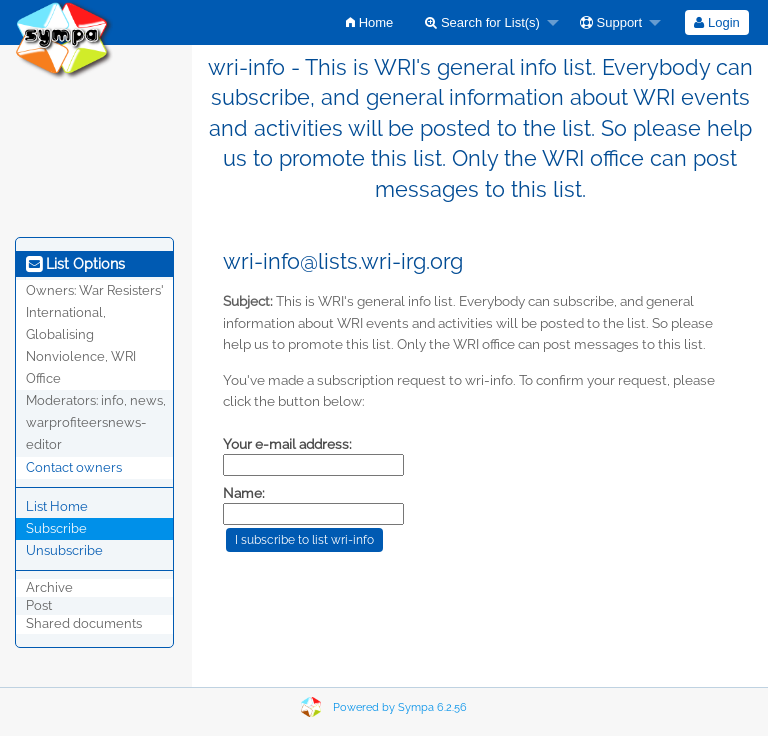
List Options (75, 264)
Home (369, 22)
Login (716, 22)
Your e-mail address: (287, 444)
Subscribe (56, 528)
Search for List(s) (482, 22)
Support (611, 22)
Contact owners (74, 467)
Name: (244, 493)
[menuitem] (369, 22)
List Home (57, 506)
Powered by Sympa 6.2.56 (400, 707)
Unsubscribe (64, 550)
